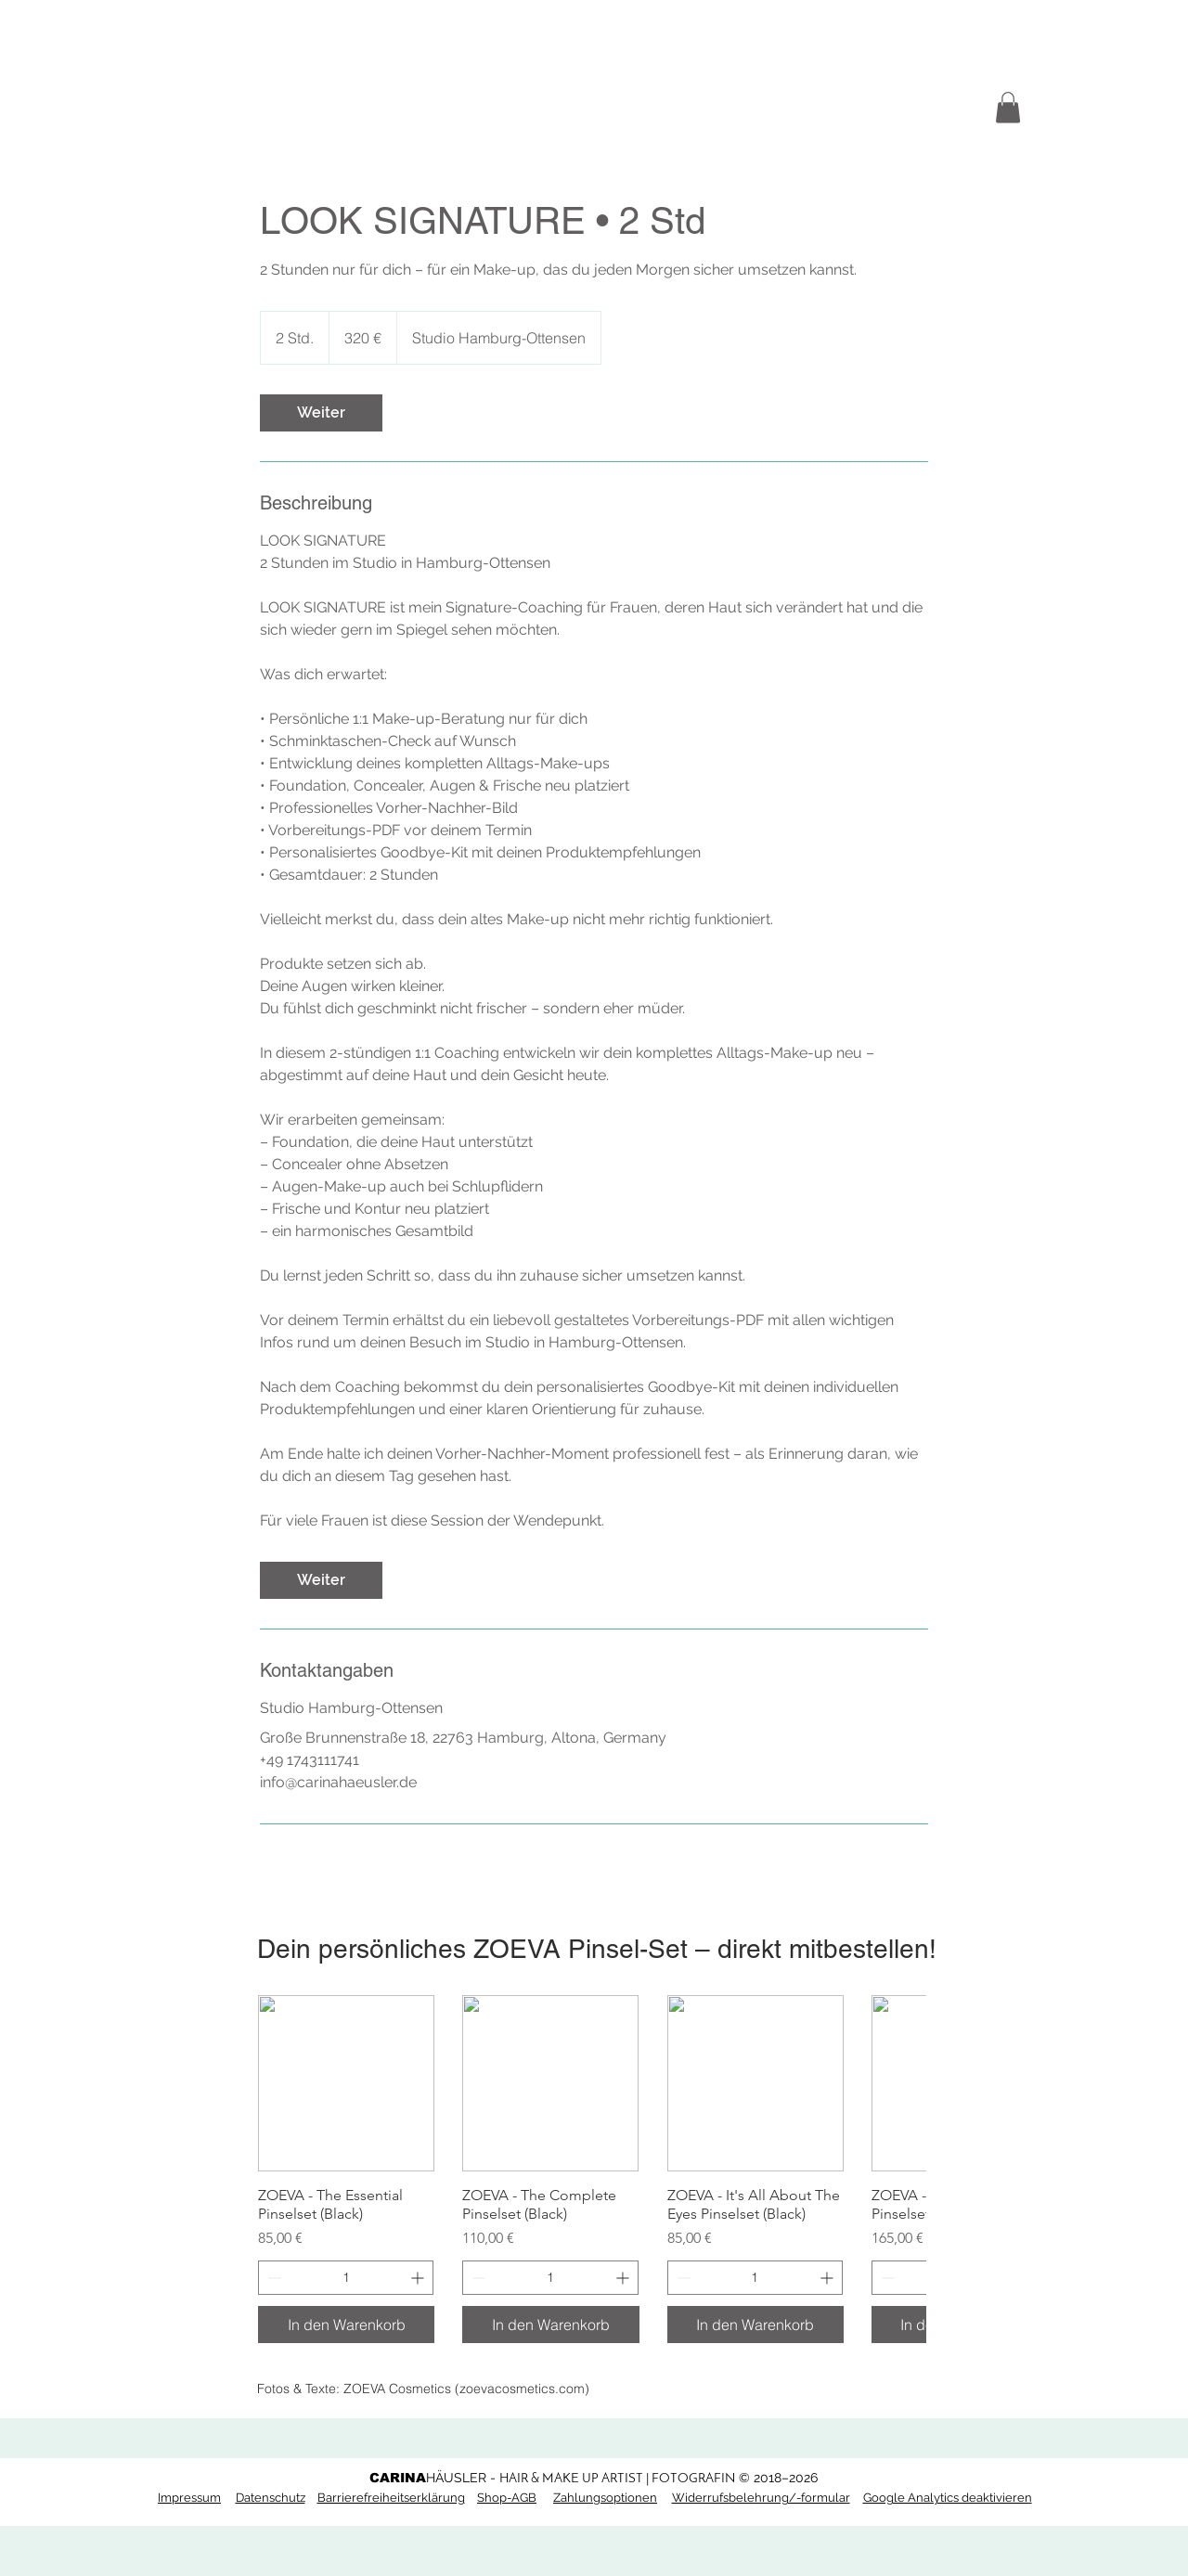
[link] (321, 412)
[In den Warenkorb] (346, 2324)
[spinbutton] (345, 2277)
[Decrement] (272, 2277)
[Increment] (419, 2277)
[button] (1008, 107)
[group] (591, 2169)
